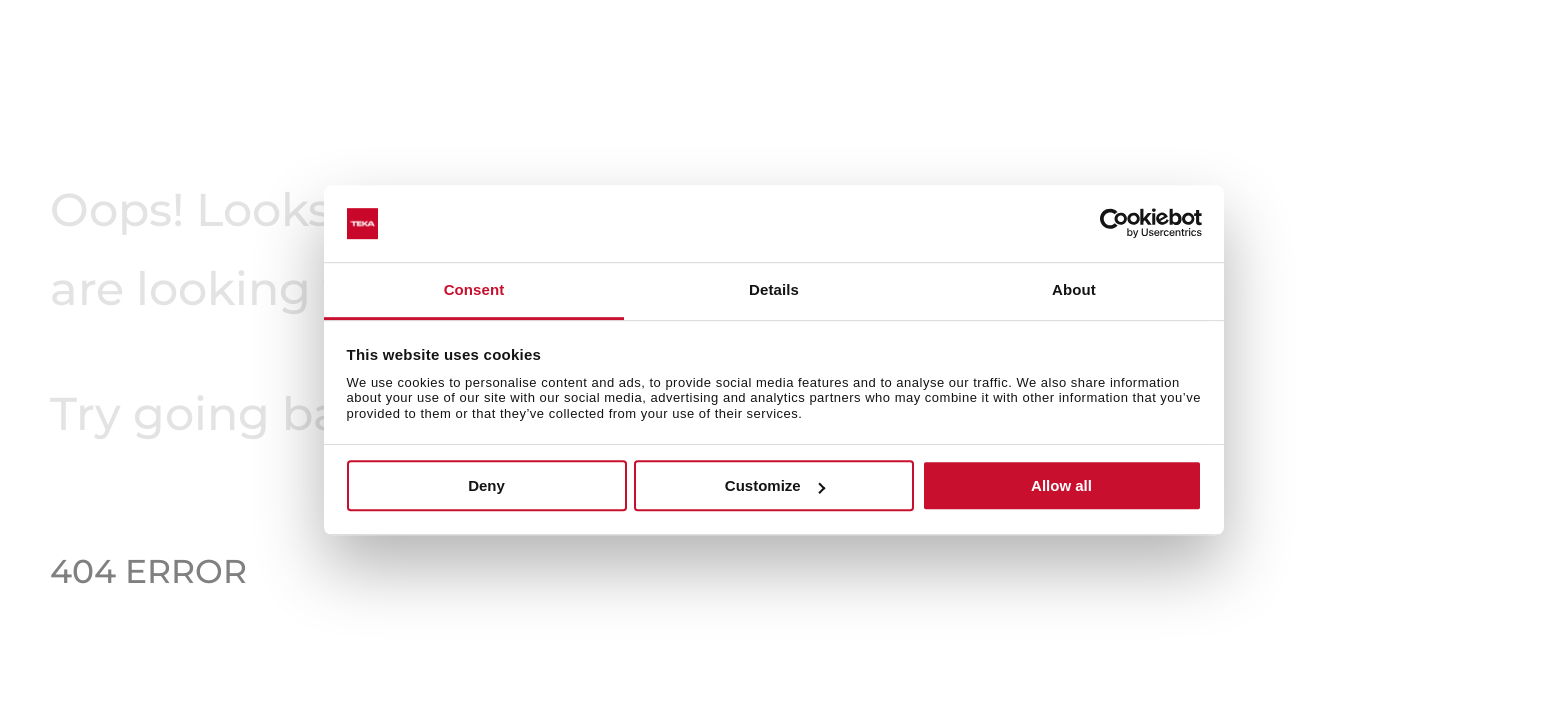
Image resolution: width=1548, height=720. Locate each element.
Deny (486, 485)
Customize (775, 485)
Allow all (1061, 485)
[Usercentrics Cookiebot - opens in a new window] (1114, 224)
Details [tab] (774, 289)
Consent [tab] (474, 289)
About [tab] (1074, 289)
